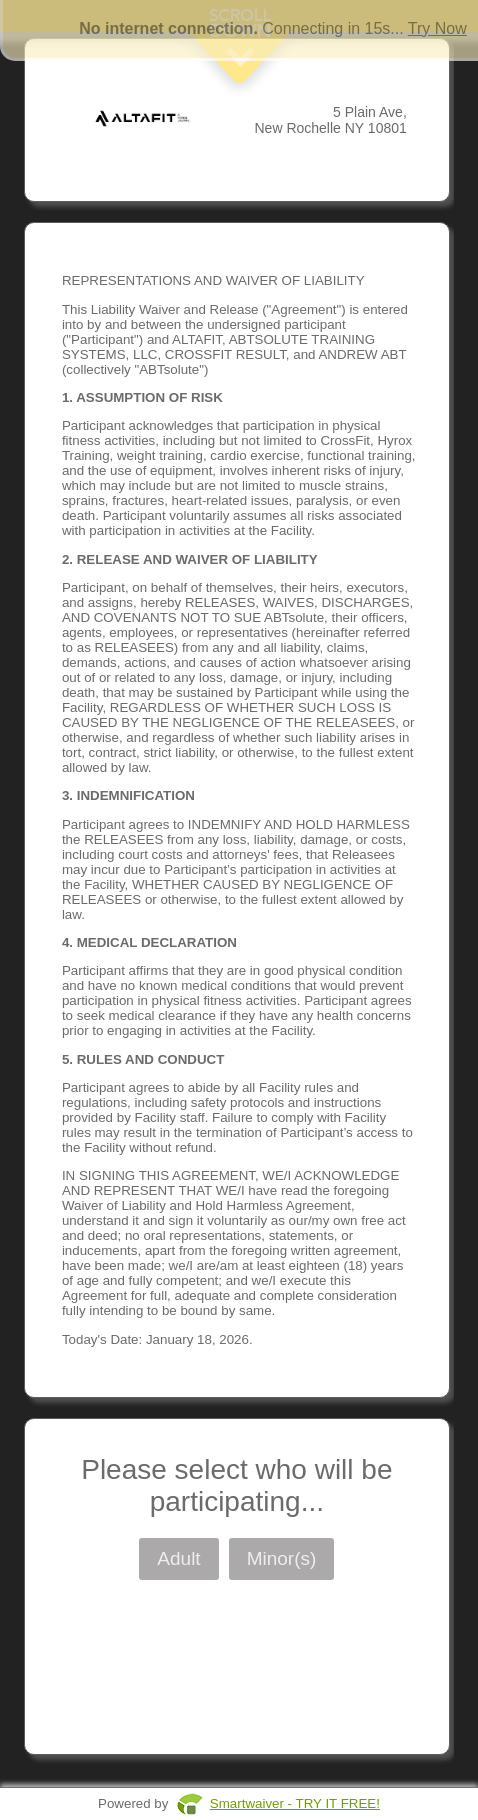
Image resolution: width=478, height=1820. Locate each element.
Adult (178, 1558)
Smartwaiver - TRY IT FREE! (295, 1803)
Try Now (437, 28)
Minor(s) (282, 1558)
